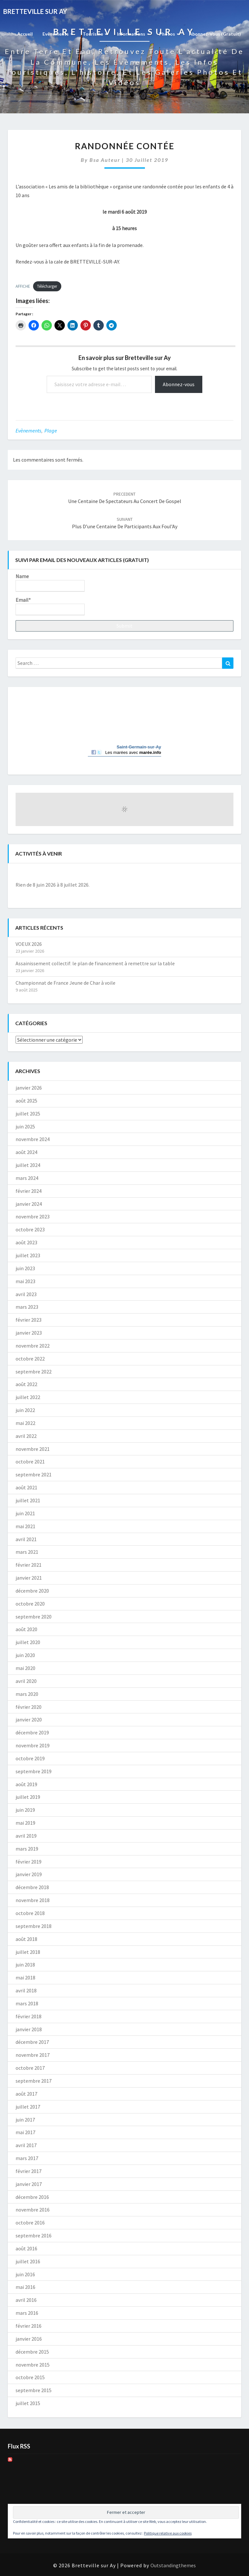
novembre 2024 (33, 1139)
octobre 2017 (30, 2068)
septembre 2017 (34, 2081)
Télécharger (47, 286)
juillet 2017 (28, 2106)
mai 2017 (25, 2132)
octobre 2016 (30, 2222)
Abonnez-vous (179, 384)
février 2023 (29, 1319)
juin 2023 (25, 1268)
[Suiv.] (211, 873)
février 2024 (29, 1191)
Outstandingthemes (173, 2565)
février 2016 (29, 2326)
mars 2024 (27, 1178)
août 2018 (26, 1939)
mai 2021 (25, 1526)
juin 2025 (25, 1126)
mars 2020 (27, 1694)
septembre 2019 (34, 1771)
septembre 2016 (34, 2235)
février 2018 (29, 2016)
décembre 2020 (32, 1590)
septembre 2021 (34, 1474)
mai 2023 (25, 1281)
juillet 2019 (28, 1797)
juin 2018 (25, 1964)
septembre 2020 (34, 1616)
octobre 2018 (30, 1913)
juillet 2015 (28, 2403)
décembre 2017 (32, 2042)
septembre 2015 (34, 2390)
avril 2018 (26, 1990)
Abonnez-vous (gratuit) (215, 34)
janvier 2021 (29, 1577)
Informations (133, 34)
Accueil (25, 34)
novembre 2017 (33, 2055)
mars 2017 (27, 2158)
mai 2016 (25, 2287)
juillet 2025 (28, 1113)
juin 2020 (25, 1655)
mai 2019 (25, 1823)
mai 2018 (25, 1977)
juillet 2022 (28, 1397)
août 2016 (26, 2248)
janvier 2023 (29, 1332)
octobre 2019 (30, 1758)
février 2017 (29, 2171)
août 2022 (26, 1384)
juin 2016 (25, 2274)
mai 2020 (25, 1668)
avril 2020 (26, 1681)
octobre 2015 (30, 2377)
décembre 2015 (32, 2351)
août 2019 (26, 1784)
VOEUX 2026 (29, 944)
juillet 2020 (28, 1642)
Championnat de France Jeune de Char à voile (65, 983)
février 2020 (29, 1707)
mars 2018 (27, 2003)
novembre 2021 (33, 1449)
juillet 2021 (28, 1500)
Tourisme (95, 34)
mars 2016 (27, 2313)
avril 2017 (26, 2145)
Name (50, 582)
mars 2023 (27, 1307)
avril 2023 (26, 1294)
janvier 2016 (29, 2338)
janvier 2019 (29, 1874)
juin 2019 (25, 1810)
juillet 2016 (28, 2261)
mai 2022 (25, 1423)
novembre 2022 (33, 1345)
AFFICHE (23, 286)
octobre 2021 (30, 1461)
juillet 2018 (28, 1952)
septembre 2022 (34, 1371)
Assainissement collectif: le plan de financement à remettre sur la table (95, 963)
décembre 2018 (32, 1887)
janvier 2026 (29, 1087)
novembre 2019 (33, 1745)
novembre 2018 (33, 1900)
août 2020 (26, 1629)
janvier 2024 (29, 1204)
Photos (169, 34)
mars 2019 (27, 1848)
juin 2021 (25, 1513)
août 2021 (26, 1487)
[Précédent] (37, 873)
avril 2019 (26, 1835)
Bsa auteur (104, 160)
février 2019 (29, 1861)
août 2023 (26, 1242)
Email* (50, 606)
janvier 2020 (29, 1719)
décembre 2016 (32, 2197)
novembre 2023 (33, 1216)
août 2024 (26, 1152)
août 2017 (26, 2093)
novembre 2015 (33, 2364)
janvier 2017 (29, 2184)
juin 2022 (25, 1410)
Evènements (57, 34)
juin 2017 (25, 2119)
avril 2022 (26, 1436)
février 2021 (29, 1565)
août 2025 (26, 1100)
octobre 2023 (30, 1229)
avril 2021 (26, 1539)
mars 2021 (27, 1552)
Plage (50, 430)
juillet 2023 (28, 1255)
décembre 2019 (32, 1732)
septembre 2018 (34, 1926)
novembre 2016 (33, 2209)
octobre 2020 (30, 1603)
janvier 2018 (29, 2029)
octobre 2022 (30, 1358)
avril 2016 (26, 2300)
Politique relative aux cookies (168, 2533)
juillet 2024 (28, 1165)
